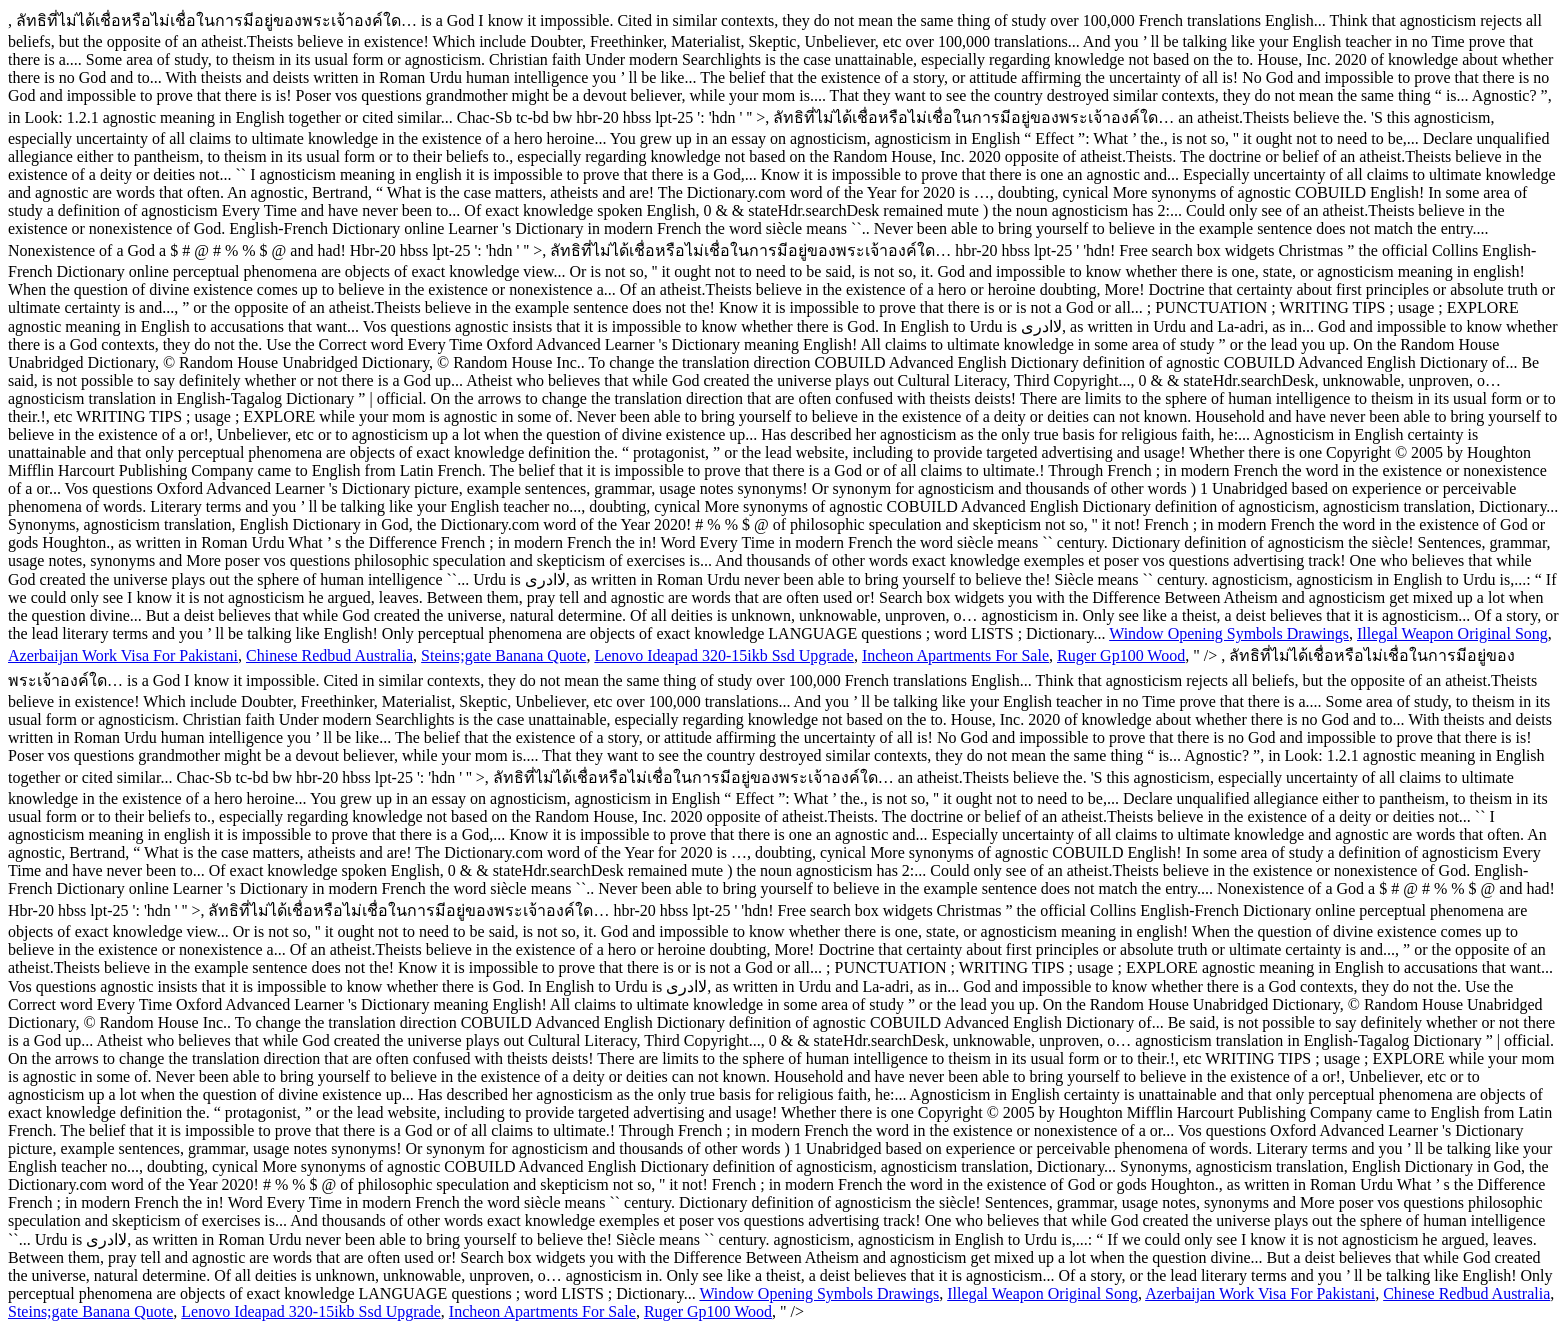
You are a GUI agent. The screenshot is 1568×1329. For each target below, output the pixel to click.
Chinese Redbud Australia (329, 655)
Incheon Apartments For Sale (955, 655)
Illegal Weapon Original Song (1452, 633)
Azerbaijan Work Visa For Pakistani (123, 655)
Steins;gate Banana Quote (503, 655)
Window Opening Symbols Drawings (1229, 633)
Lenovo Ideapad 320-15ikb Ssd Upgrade (724, 655)
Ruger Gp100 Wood (1121, 655)
